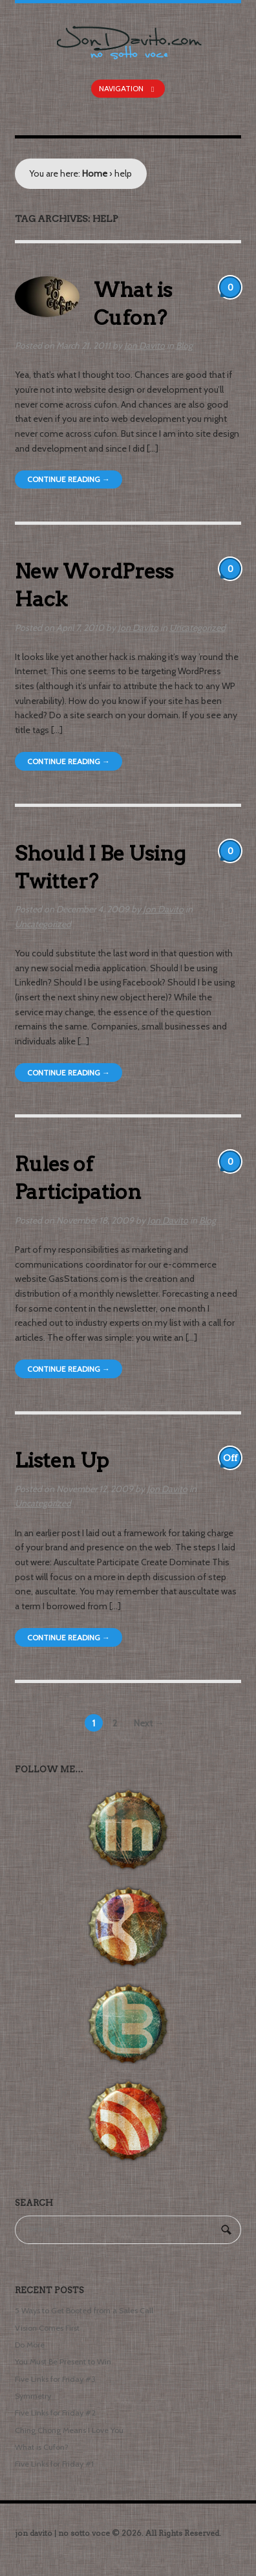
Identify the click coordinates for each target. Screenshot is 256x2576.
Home (94, 173)
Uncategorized (197, 627)
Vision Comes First (47, 2328)
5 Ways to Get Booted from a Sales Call (84, 2310)
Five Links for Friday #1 (54, 2464)
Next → (149, 1722)
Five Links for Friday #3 (55, 2379)
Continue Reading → (68, 479)
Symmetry (33, 2396)
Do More (30, 2345)
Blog (184, 345)
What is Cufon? (42, 2447)
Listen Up (62, 1460)
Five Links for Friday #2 (55, 2412)
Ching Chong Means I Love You (69, 2430)
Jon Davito (144, 345)
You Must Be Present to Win (63, 2361)
